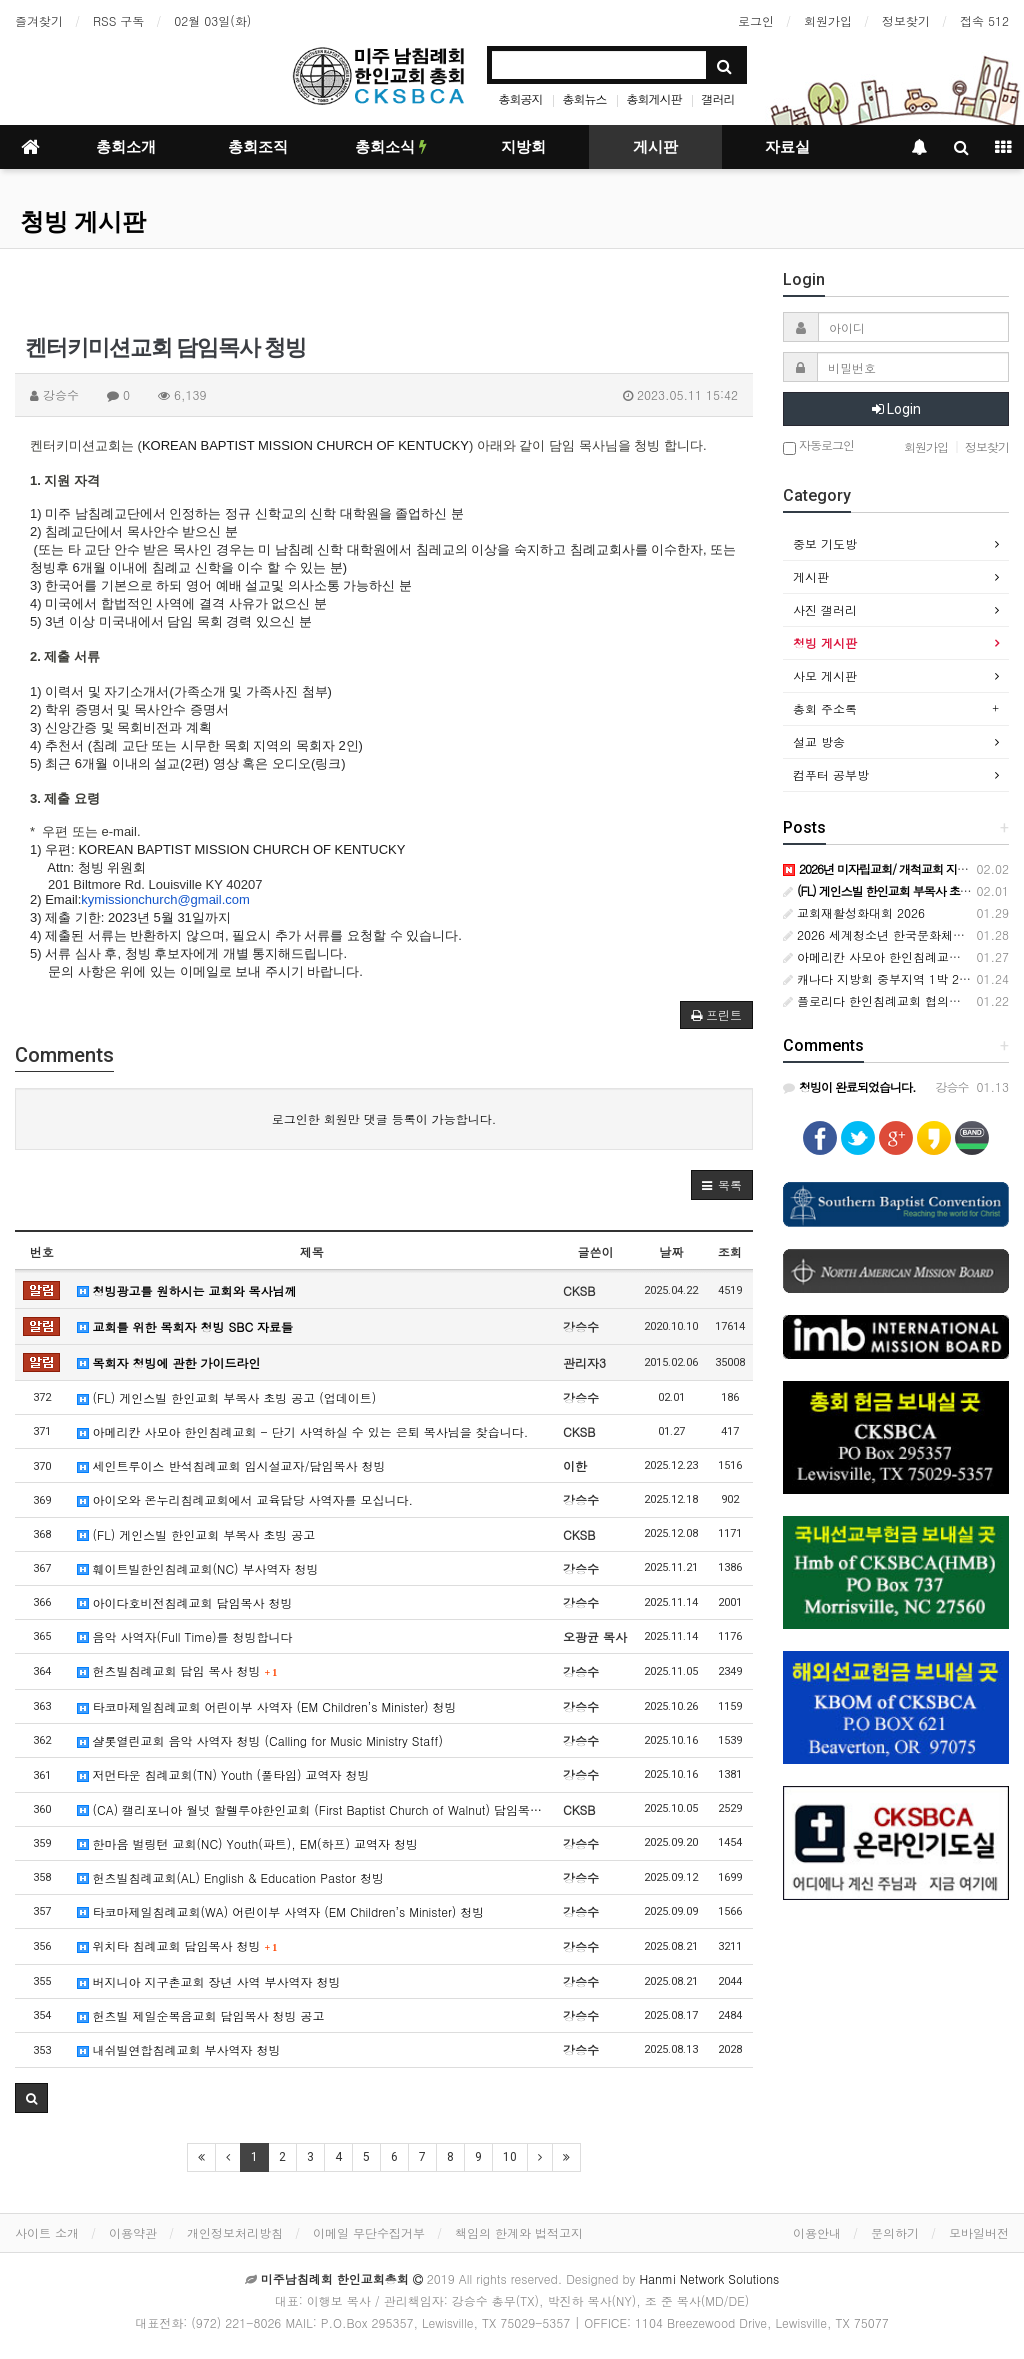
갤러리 (718, 98)
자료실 (787, 147)
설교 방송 (819, 741)
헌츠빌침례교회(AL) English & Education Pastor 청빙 (230, 1877)
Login (896, 409)
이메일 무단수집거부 (369, 2232)
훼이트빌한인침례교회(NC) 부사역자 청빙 (198, 1568)
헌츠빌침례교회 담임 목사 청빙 (177, 1670)
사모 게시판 (825, 675)
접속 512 (984, 20)
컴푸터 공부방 (831, 774)
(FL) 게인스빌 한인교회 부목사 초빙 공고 (196, 1534)
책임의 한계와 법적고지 (519, 2232)
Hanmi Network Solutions (709, 2278)
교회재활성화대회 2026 (854, 912)
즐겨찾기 (39, 20)
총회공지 (520, 98)
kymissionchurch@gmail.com (165, 899)
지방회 (523, 147)
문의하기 (895, 2232)
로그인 (756, 20)
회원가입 (828, 20)
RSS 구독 (118, 20)
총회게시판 (654, 98)
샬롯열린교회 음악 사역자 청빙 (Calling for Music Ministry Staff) (260, 1740)
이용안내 (817, 2232)
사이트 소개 (47, 2232)
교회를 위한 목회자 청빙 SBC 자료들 (185, 1326)
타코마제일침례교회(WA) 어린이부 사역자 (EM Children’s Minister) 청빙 (281, 1911)
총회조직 (258, 147)
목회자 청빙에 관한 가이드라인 (169, 1362)
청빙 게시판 (83, 222)
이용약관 (133, 2232)
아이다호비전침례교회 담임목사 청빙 (185, 1602)
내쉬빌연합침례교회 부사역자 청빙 (179, 2049)
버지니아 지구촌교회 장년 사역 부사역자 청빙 (209, 1981)
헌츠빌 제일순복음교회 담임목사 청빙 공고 (201, 2015)
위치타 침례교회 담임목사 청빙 (177, 1945)
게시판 (655, 147)
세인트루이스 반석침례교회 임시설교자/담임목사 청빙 (231, 1465)
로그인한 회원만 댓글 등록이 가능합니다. (384, 1118)
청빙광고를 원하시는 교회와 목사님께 (187, 1290)
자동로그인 (818, 446)
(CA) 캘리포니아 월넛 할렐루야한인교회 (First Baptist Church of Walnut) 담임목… (310, 1809)
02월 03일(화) (212, 20)
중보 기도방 (825, 543)
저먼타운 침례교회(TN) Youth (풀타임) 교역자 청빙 (223, 1774)
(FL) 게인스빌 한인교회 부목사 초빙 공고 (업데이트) (227, 1397)
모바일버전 (979, 2232)
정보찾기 (906, 20)
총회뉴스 (584, 98)
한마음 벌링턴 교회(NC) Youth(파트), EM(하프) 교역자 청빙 (247, 1843)
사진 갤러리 (825, 609)
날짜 (671, 1251)
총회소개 (126, 147)
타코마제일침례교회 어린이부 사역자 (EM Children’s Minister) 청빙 (267, 1706)
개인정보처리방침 (235, 2232)
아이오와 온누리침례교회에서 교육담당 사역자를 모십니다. (245, 1499)
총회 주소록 (825, 708)
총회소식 (391, 147)
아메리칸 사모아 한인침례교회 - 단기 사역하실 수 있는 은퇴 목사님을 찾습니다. (303, 1431)
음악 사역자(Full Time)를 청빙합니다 (185, 1636)
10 (510, 2157)
